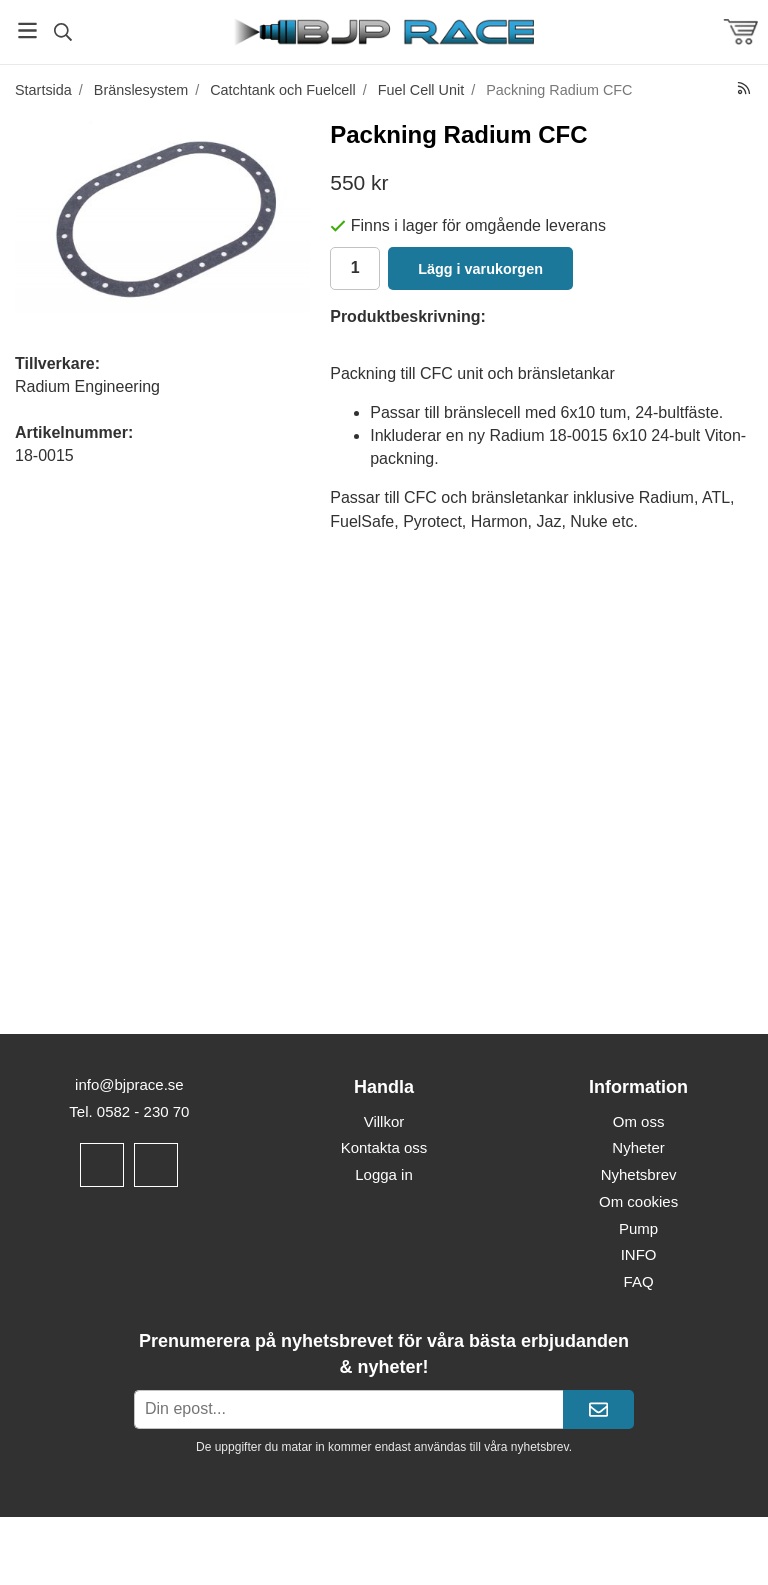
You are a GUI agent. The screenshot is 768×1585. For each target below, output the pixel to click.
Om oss (639, 1121)
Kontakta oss (384, 1147)
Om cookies (638, 1201)
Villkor (384, 1121)
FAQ (639, 1281)
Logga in (384, 1174)
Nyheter (638, 1147)
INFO (639, 1254)
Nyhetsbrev (639, 1174)
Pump (638, 1228)
